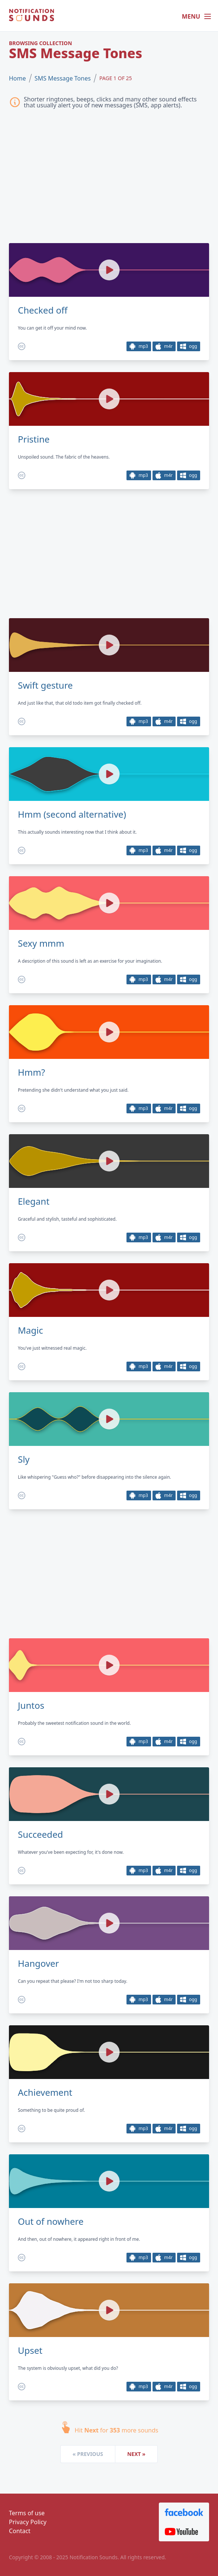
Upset (30, 2350)
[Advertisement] (109, 178)
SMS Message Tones (63, 78)
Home (17, 78)
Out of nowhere (51, 2221)
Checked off (42, 310)
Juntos (31, 1705)
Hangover (38, 1963)
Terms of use (27, 2513)
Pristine (33, 439)
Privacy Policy (28, 2522)
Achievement (45, 2092)
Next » (136, 2453)
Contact (20, 2531)
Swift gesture (45, 685)
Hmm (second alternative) (72, 814)
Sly (24, 1459)
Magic (30, 1330)
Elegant (33, 1201)
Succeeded (40, 1834)
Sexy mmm (41, 943)
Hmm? (31, 1072)
